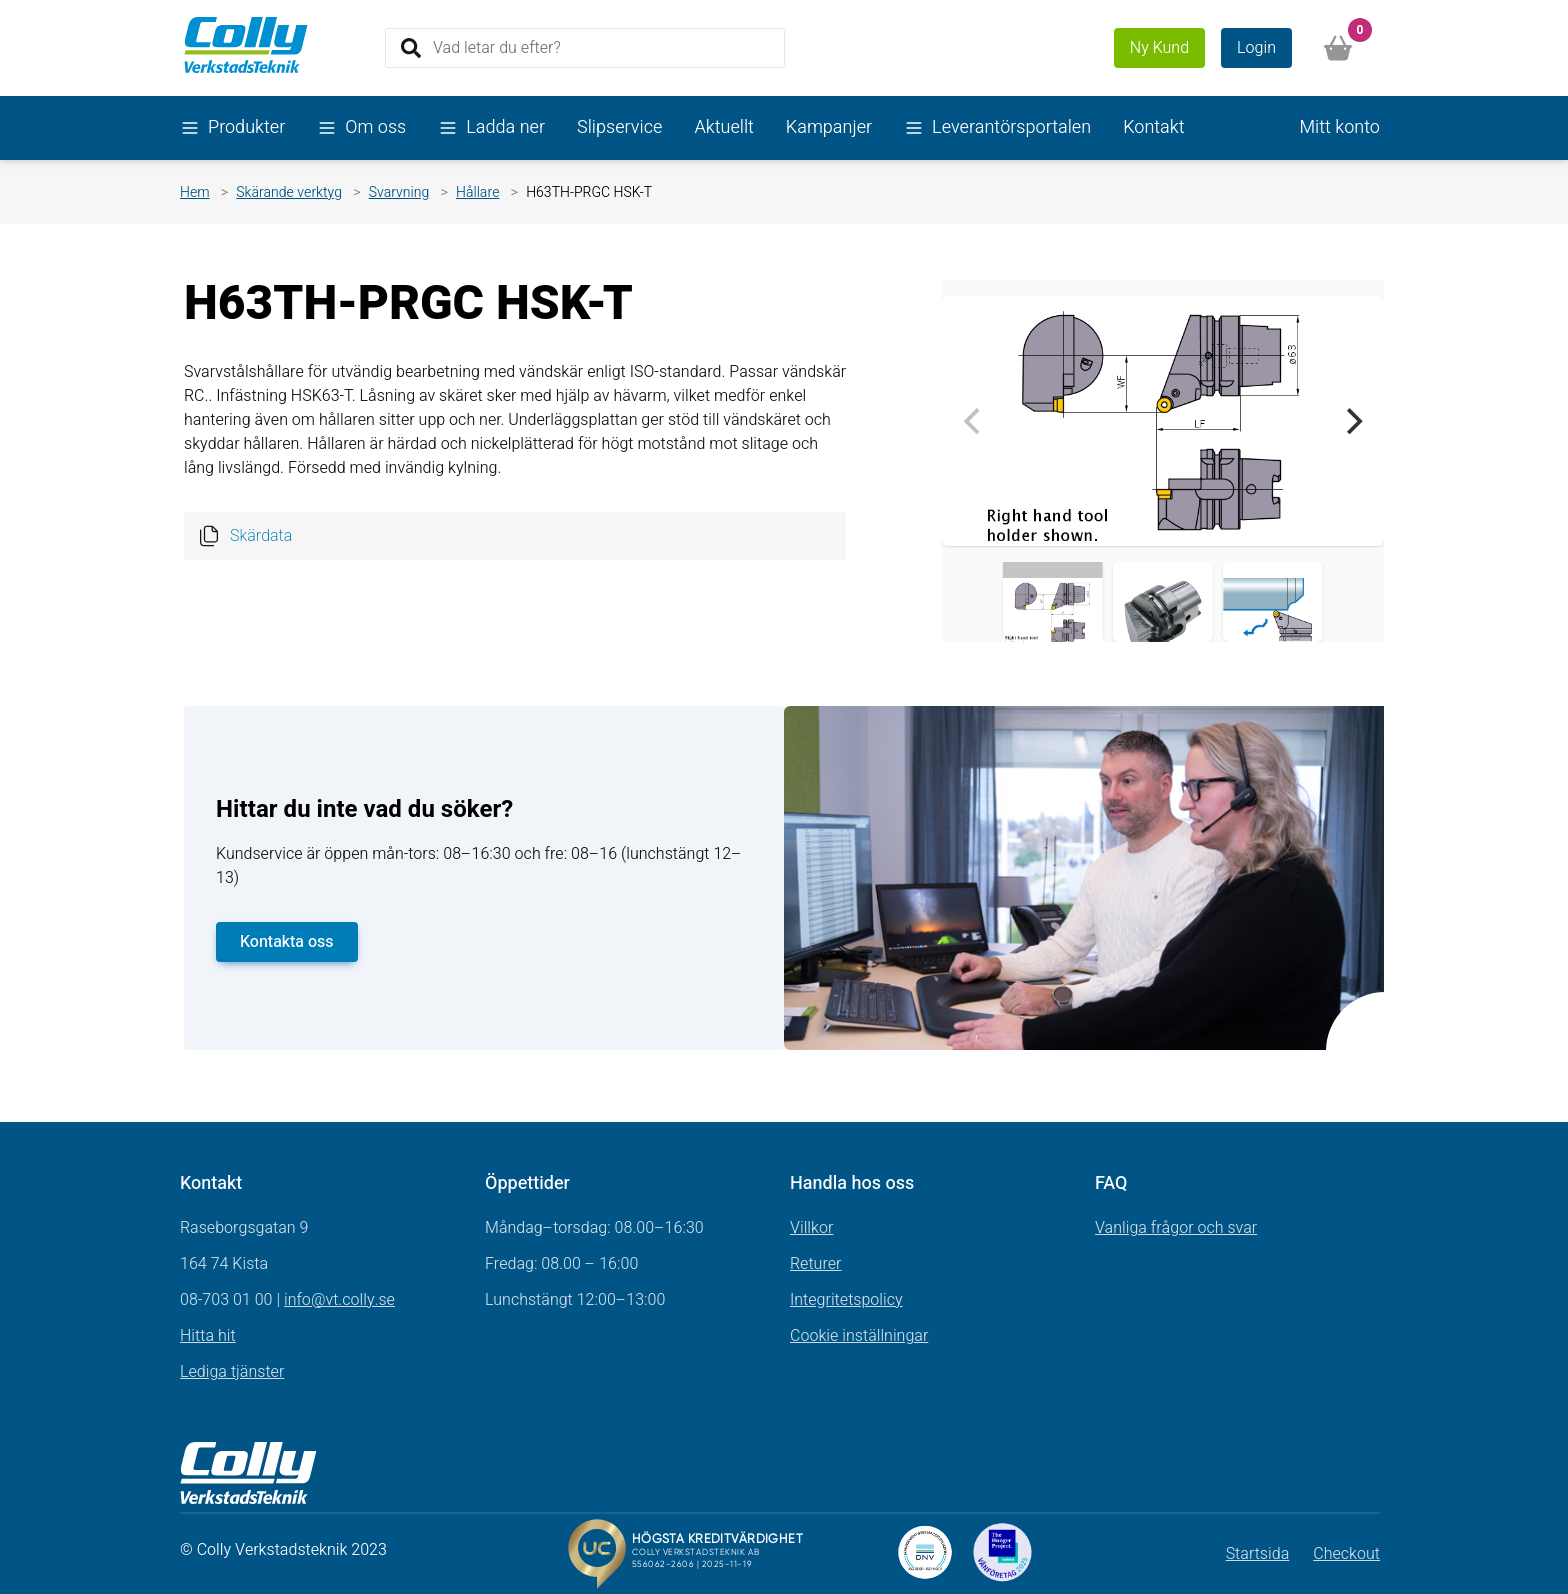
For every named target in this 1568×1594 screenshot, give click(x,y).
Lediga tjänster (232, 1372)
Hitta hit (208, 1336)
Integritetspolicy (846, 1300)
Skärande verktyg (289, 192)
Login (1256, 48)
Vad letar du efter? (497, 47)
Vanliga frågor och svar (1176, 1228)
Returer (816, 1264)
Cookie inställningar (859, 1336)
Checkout (1346, 1554)
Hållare (477, 192)
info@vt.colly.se (339, 1300)
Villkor (811, 1228)
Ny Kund (1159, 48)
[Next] (1352, 421)
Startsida (1258, 1554)
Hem (195, 192)
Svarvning (399, 192)
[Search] (585, 48)
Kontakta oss (287, 942)
